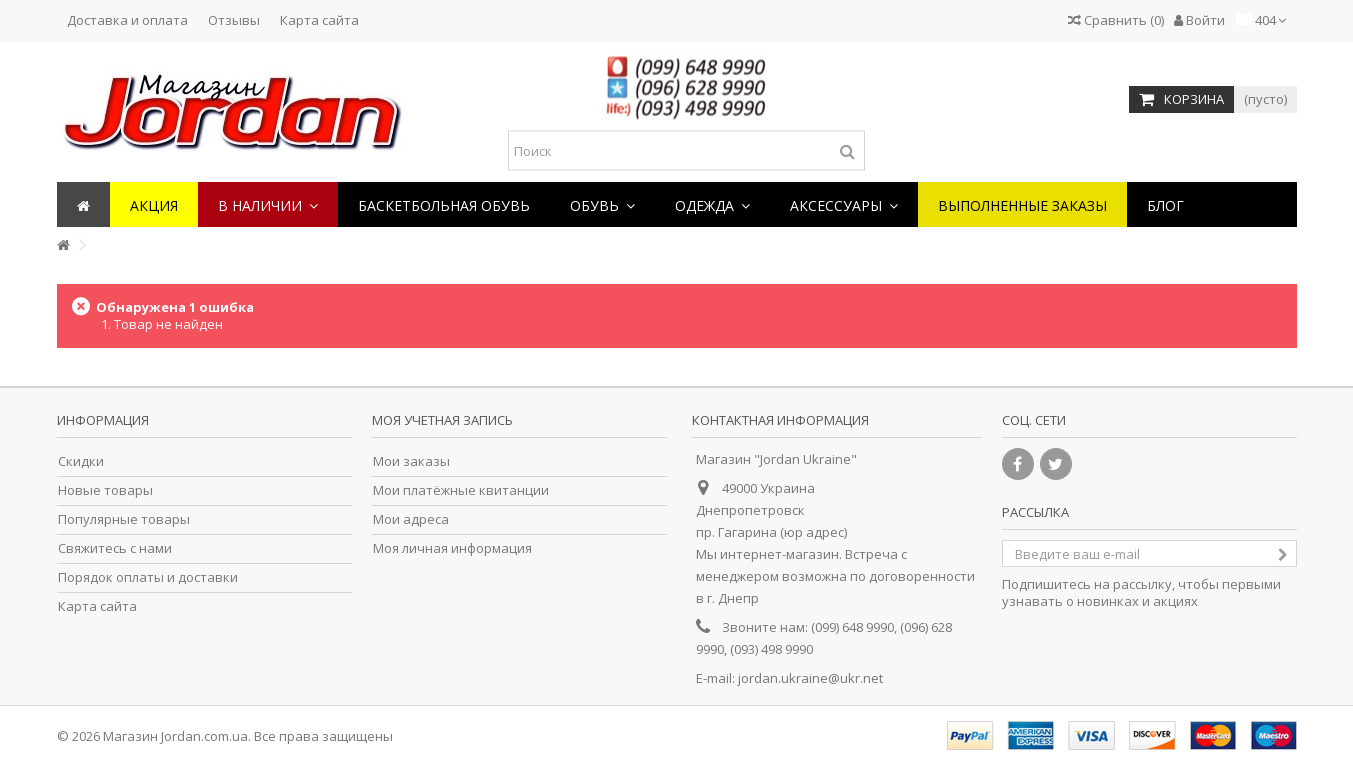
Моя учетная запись (442, 420)
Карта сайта (319, 20)
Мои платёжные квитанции (461, 490)
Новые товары (105, 490)
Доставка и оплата (127, 20)
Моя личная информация (452, 548)
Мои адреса (411, 519)
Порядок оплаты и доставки (148, 577)
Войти (1199, 20)
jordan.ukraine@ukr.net (810, 678)
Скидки (81, 461)
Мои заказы (411, 461)
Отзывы (234, 20)
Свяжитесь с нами (115, 548)
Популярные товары (124, 519)
